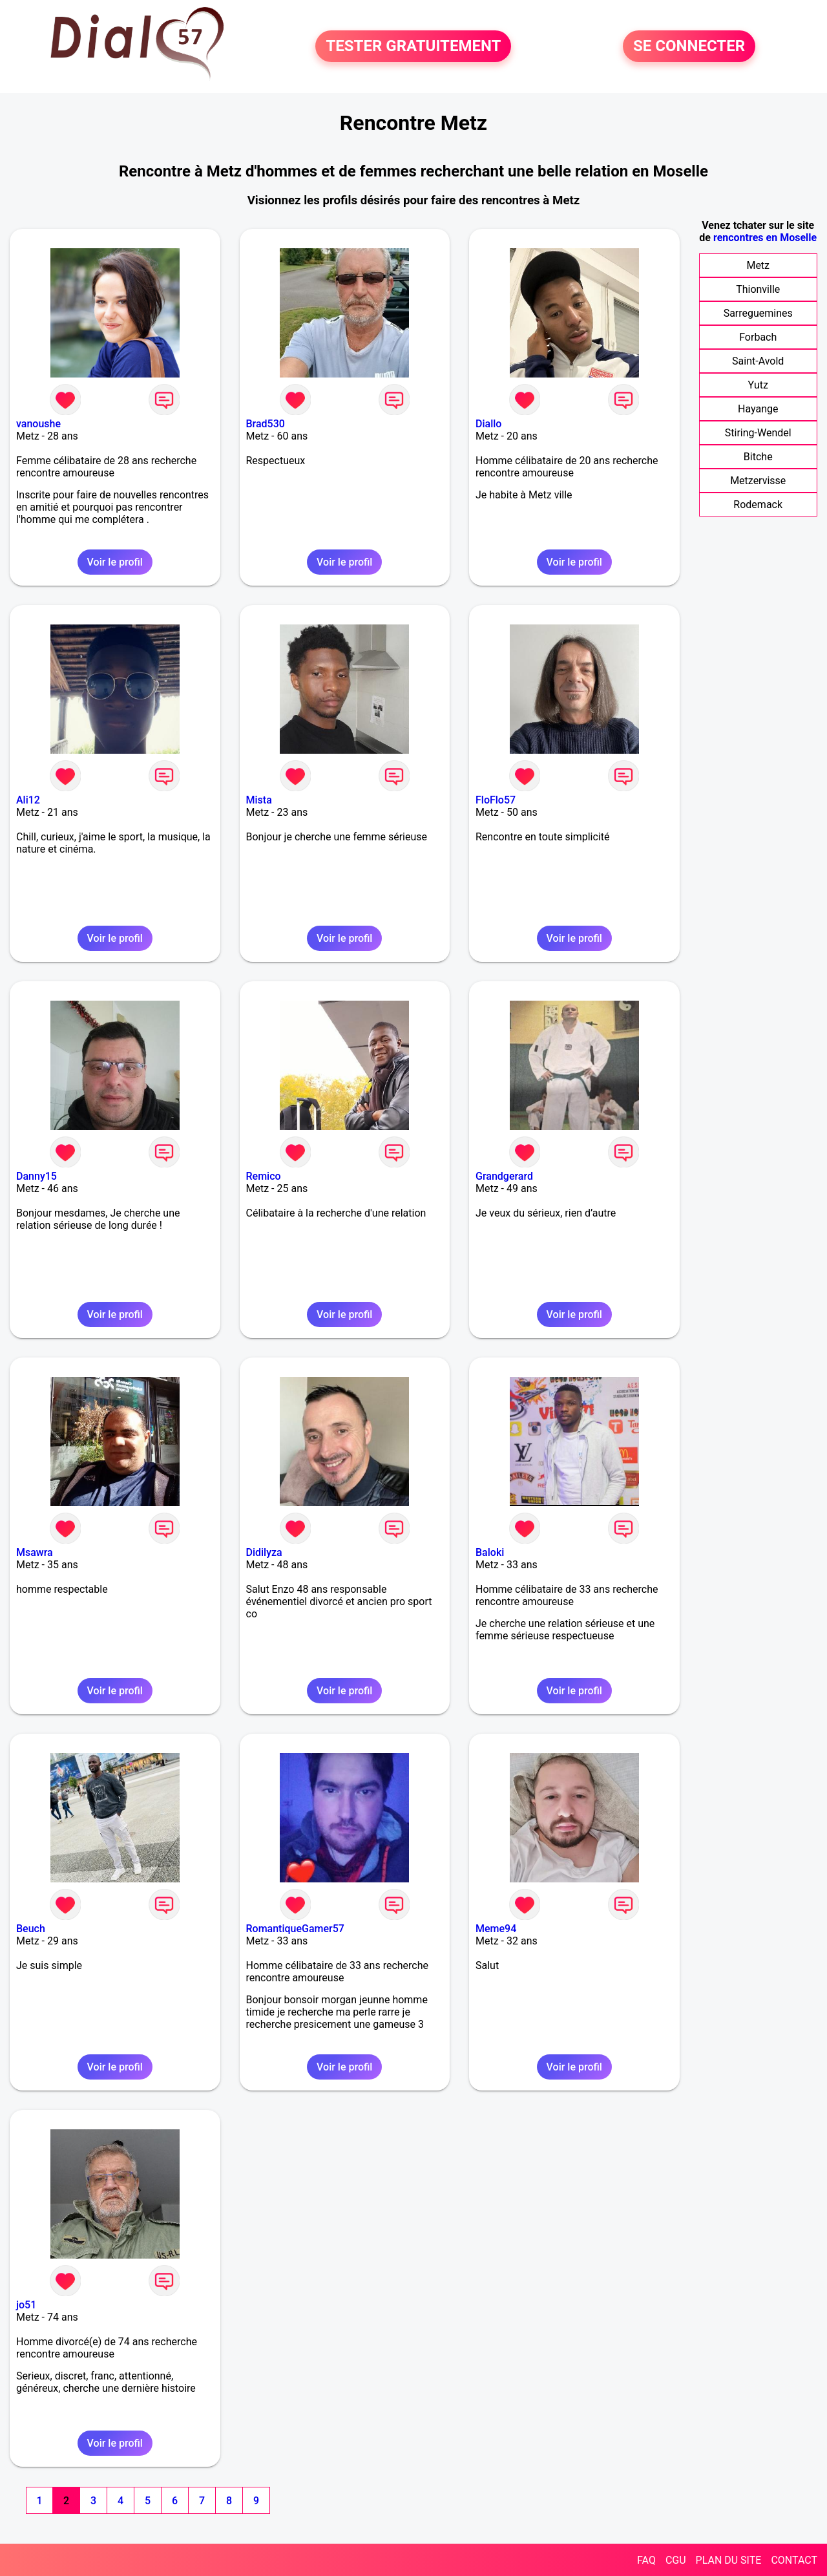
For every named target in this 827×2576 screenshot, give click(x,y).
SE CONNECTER (689, 46)
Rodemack (757, 504)
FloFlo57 (496, 800)
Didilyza (264, 1552)
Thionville (758, 289)
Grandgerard (504, 1176)
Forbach (758, 337)
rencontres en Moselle (765, 237)
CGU (675, 2560)
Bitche (758, 457)
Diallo (488, 424)
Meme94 (496, 1928)
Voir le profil (115, 562)
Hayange (758, 409)
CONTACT (794, 2560)
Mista (259, 800)
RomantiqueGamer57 (295, 1928)
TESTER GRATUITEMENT (413, 46)
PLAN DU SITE (729, 2560)
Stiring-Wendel (758, 433)
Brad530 (265, 424)
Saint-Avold (758, 361)
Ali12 (28, 800)
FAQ (646, 2560)
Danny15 (36, 1176)
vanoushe (38, 424)
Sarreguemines (758, 313)
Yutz (758, 385)
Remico (263, 1176)
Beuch (30, 1928)
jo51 (26, 2305)
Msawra (34, 1552)
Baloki (490, 1552)
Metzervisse (758, 480)
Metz (757, 265)
